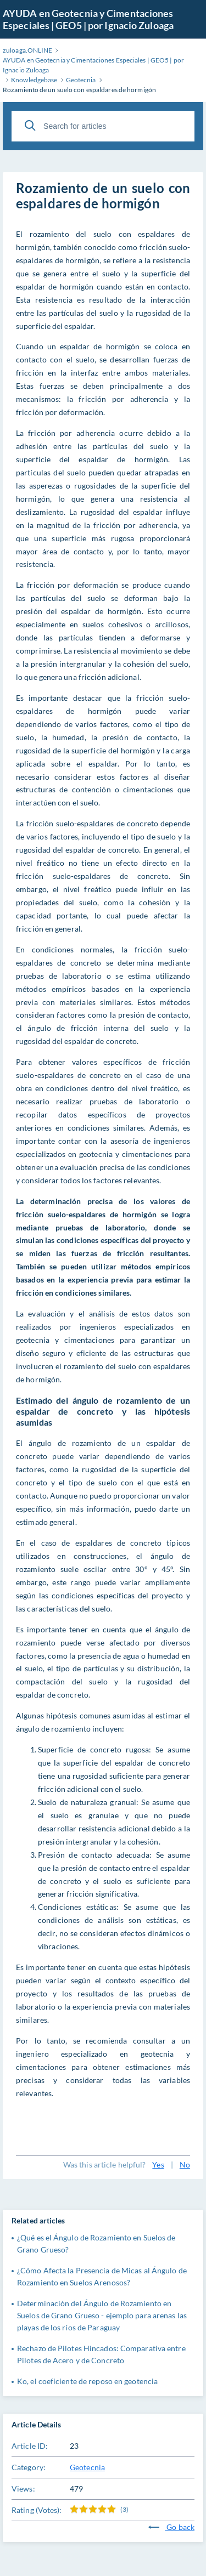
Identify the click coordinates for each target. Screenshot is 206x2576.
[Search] (30, 125)
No (185, 2164)
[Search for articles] (103, 126)
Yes (158, 2164)
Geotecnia (87, 2467)
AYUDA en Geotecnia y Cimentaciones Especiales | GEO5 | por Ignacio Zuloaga (88, 19)
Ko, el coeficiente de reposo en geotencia (87, 2381)
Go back (171, 2527)
